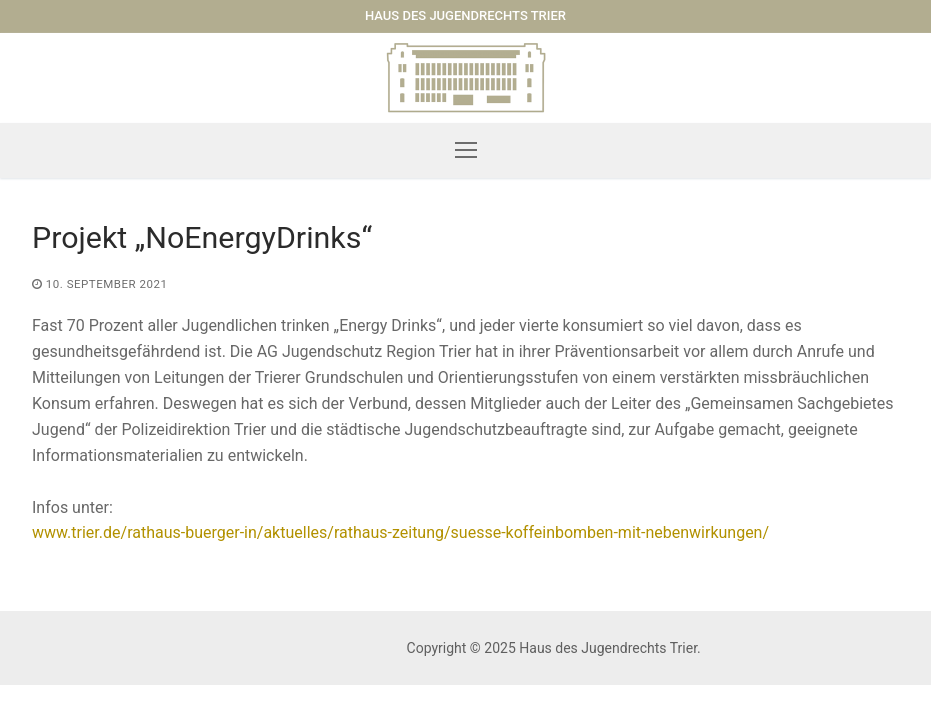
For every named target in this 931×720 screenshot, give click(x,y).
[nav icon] (466, 151)
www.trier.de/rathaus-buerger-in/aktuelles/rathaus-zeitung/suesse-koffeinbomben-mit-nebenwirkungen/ (400, 532)
